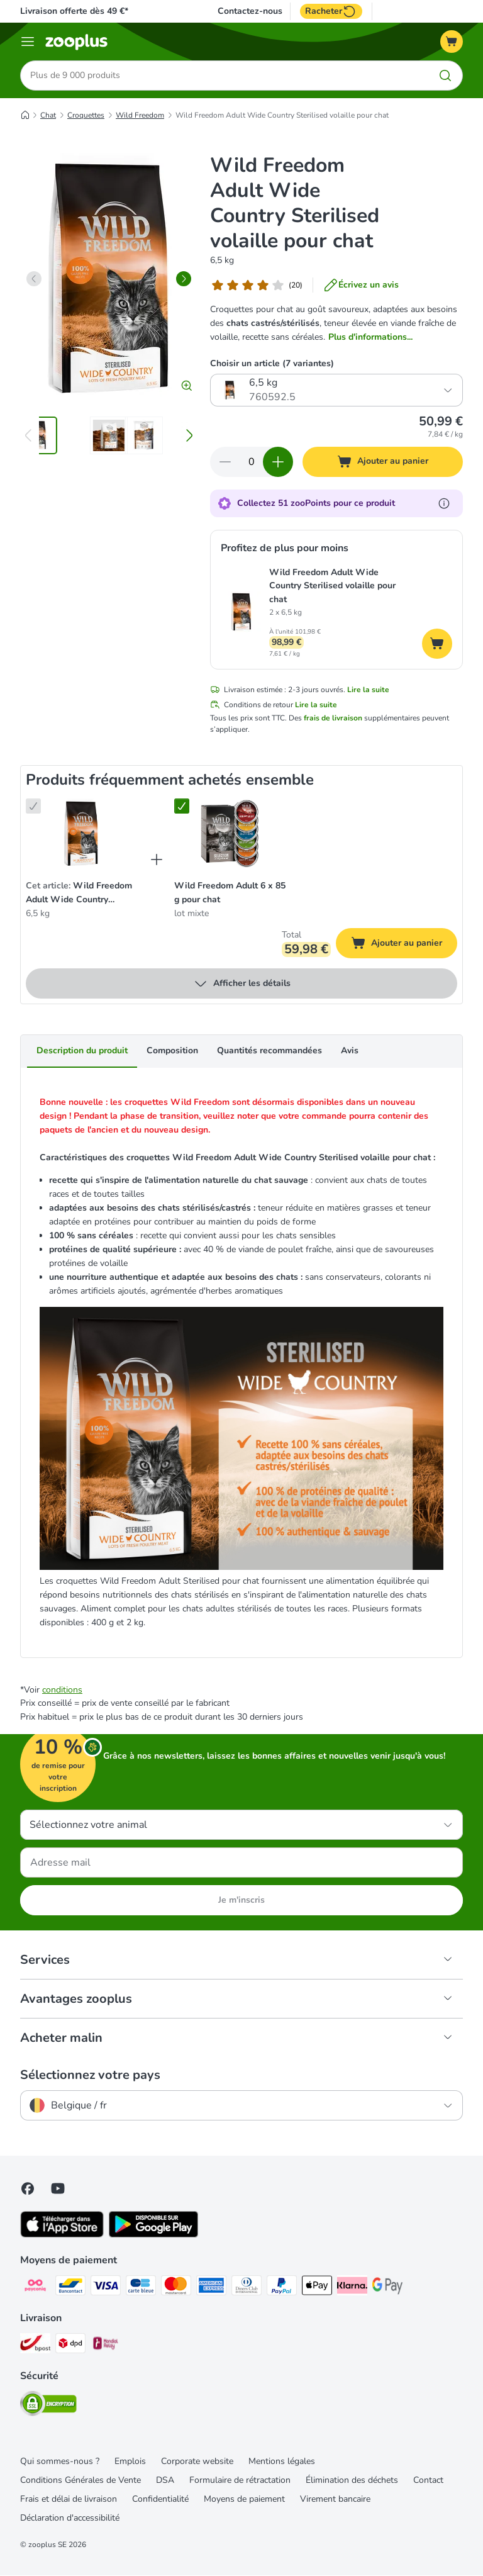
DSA (165, 2481)
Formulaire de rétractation (240, 2481)
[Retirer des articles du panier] (225, 462)
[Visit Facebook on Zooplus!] (27, 2189)
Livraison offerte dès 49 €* (74, 11)
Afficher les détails (242, 984)
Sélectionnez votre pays (90, 2075)
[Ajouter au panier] (383, 462)
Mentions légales (281, 2462)
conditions (62, 1690)
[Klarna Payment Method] (352, 2288)
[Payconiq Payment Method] (35, 2288)
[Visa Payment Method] (106, 2288)
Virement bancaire (335, 2500)
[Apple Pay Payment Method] (317, 2288)
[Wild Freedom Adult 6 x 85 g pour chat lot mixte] (229, 834)
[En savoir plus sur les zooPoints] (444, 503)
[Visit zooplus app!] (62, 2235)
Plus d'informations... (370, 337)
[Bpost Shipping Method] (35, 2346)
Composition (172, 1051)
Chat (48, 115)
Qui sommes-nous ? (59, 2462)
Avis (349, 1051)
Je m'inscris (241, 1901)
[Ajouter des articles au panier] (278, 462)
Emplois (130, 2462)
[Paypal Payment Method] (282, 2288)
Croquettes (85, 115)
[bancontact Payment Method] (70, 2288)
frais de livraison (333, 719)
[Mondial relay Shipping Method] (106, 2346)
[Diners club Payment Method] (246, 2288)
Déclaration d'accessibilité (69, 2518)
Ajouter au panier (404, 945)
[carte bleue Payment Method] (141, 2288)
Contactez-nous (250, 11)
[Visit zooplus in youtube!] (57, 2189)
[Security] (48, 2406)
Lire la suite (368, 690)
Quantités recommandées (269, 1051)
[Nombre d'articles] (252, 462)
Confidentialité (160, 2500)
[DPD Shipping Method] (70, 2346)
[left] (34, 278)
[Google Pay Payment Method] (387, 2288)
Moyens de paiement (244, 2500)
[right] (183, 278)
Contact (428, 2481)
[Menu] (27, 41)
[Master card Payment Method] (176, 2288)
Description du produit (82, 1051)
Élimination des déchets (352, 2481)
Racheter (331, 11)
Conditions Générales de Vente (80, 2481)
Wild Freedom (140, 115)
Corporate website (197, 2462)
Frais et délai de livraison (68, 2500)
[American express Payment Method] (211, 2288)
